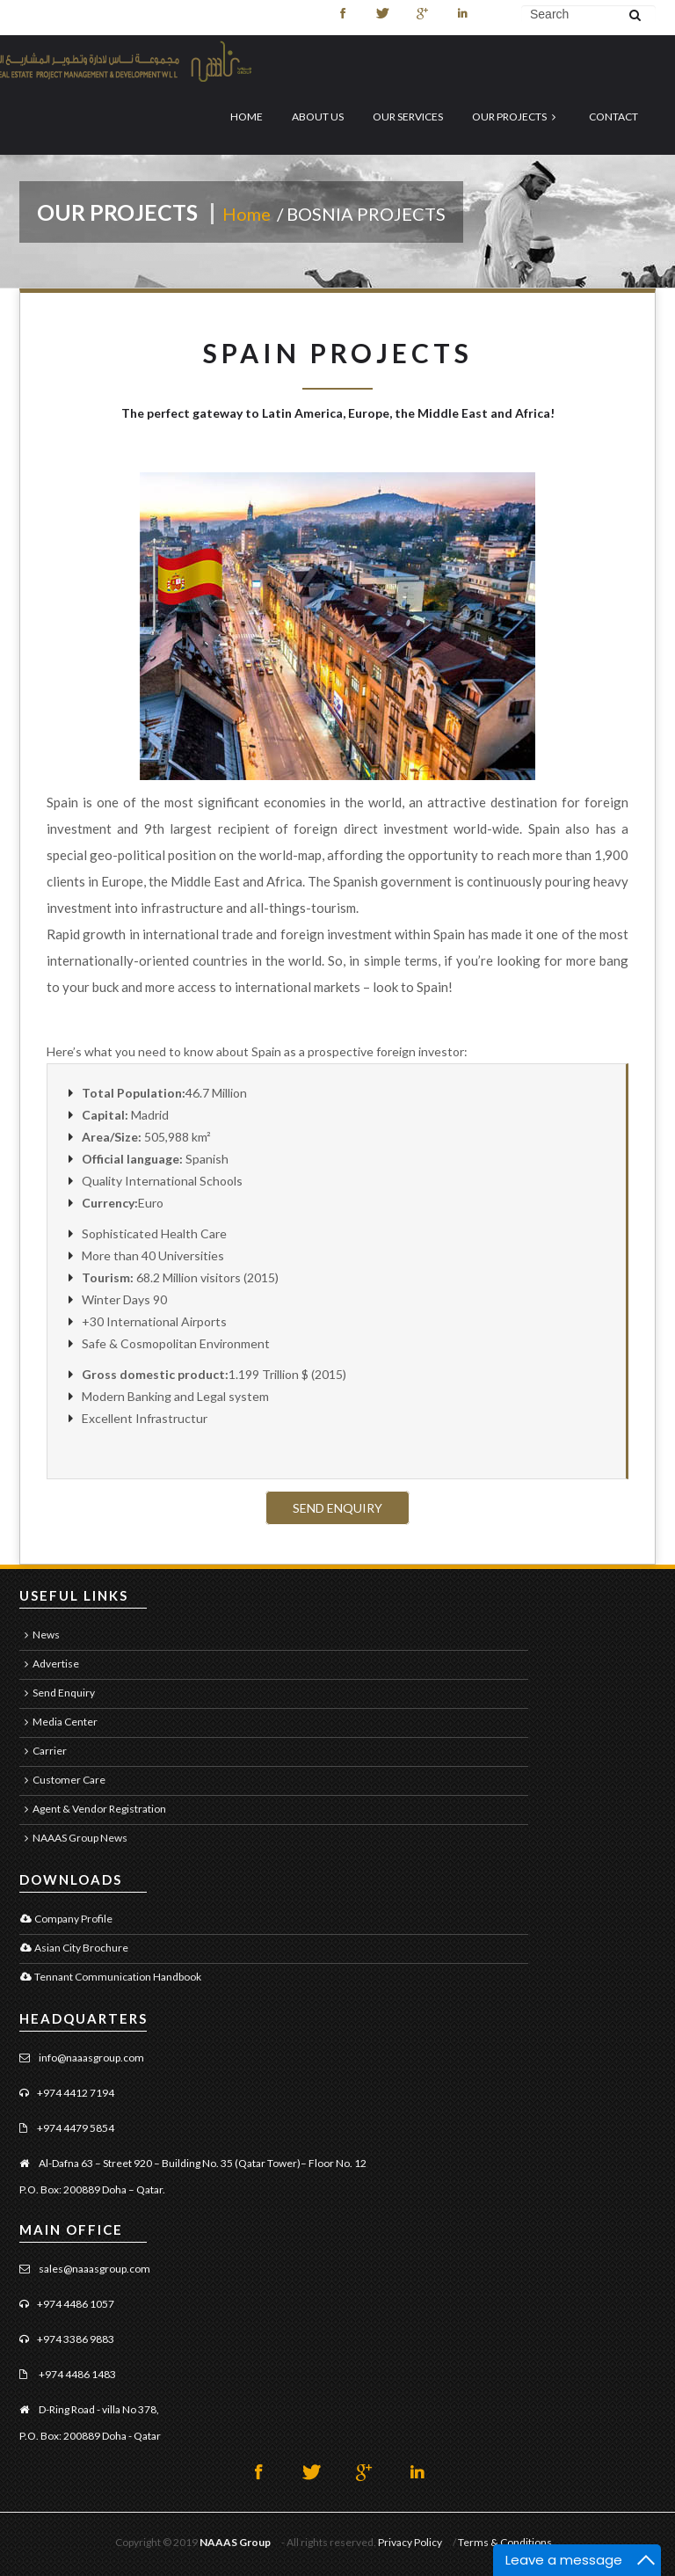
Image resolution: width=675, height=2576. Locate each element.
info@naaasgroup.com (90, 2057)
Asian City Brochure (73, 1947)
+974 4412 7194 (75, 2092)
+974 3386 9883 (75, 2339)
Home (248, 213)
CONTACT (613, 116)
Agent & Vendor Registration (92, 1808)
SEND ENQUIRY (337, 1507)
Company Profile (65, 1918)
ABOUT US (318, 116)
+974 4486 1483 (76, 2374)
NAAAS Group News (73, 1837)
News (39, 1634)
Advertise (49, 1663)
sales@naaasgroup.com (93, 2268)
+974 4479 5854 (75, 2128)
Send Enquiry (57, 1692)
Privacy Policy (411, 2542)
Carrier (43, 1750)
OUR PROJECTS (516, 116)
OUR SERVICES (408, 116)
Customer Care (62, 1779)
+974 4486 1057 (75, 2303)
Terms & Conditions (505, 2542)
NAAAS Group (235, 2542)
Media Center (58, 1721)
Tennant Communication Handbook (110, 1976)
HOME (246, 116)
